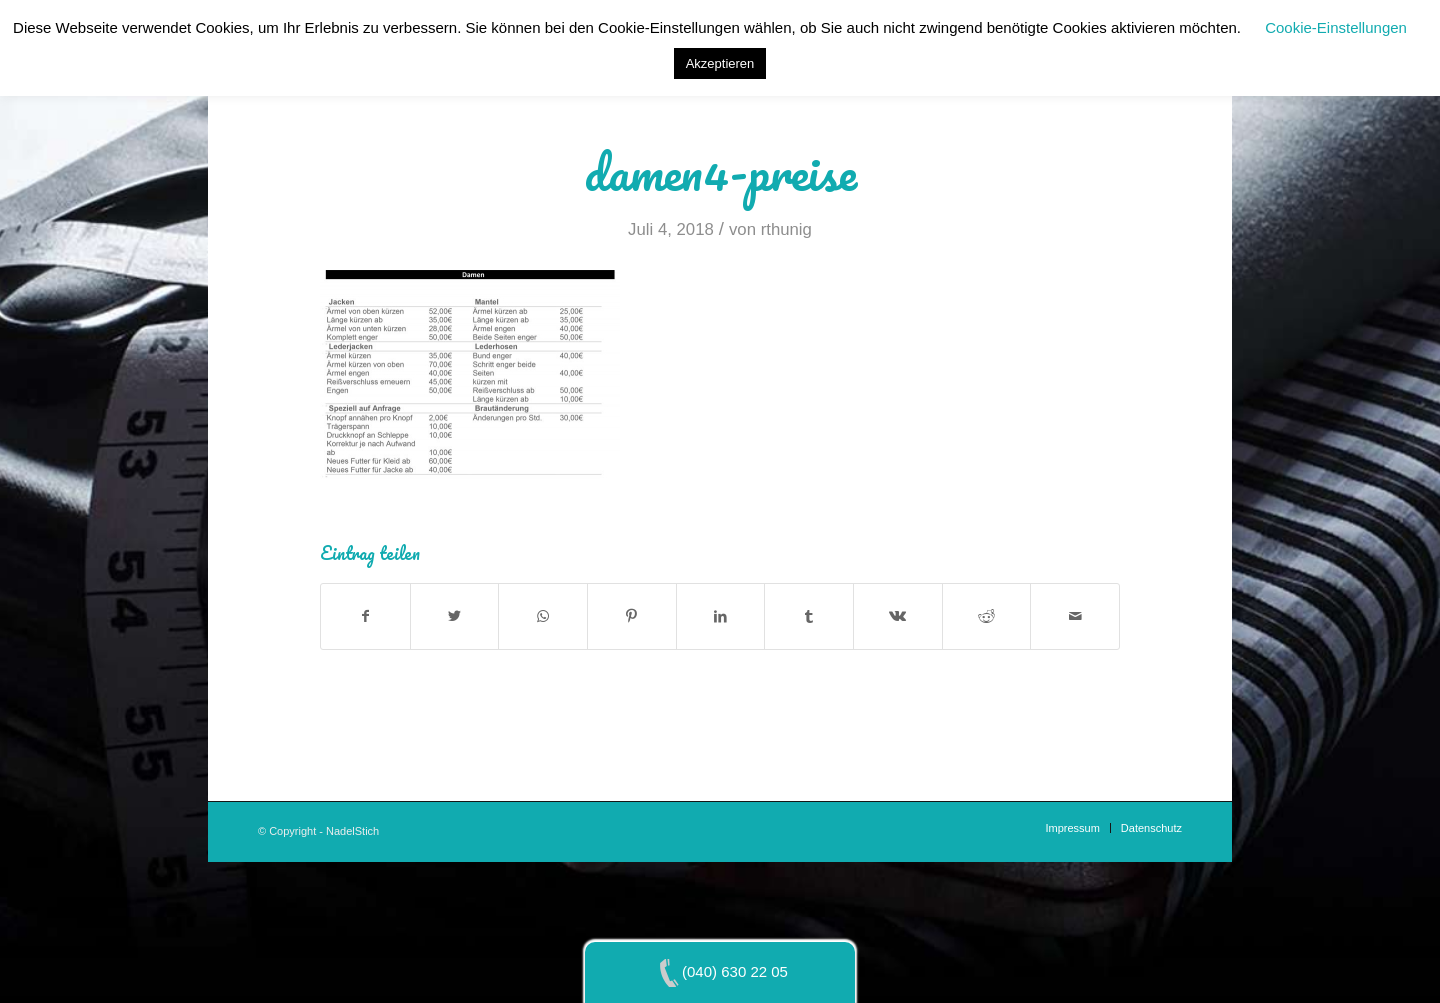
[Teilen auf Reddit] (987, 616)
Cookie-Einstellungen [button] (1336, 27)
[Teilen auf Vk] (898, 616)
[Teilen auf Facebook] (365, 616)
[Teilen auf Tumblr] (809, 616)
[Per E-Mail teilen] (1075, 616)
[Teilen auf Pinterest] (632, 616)
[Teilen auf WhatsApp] (543, 616)
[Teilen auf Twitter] (455, 616)
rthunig (786, 229)
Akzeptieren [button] (720, 63)
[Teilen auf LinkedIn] (721, 616)
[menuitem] (1072, 828)
